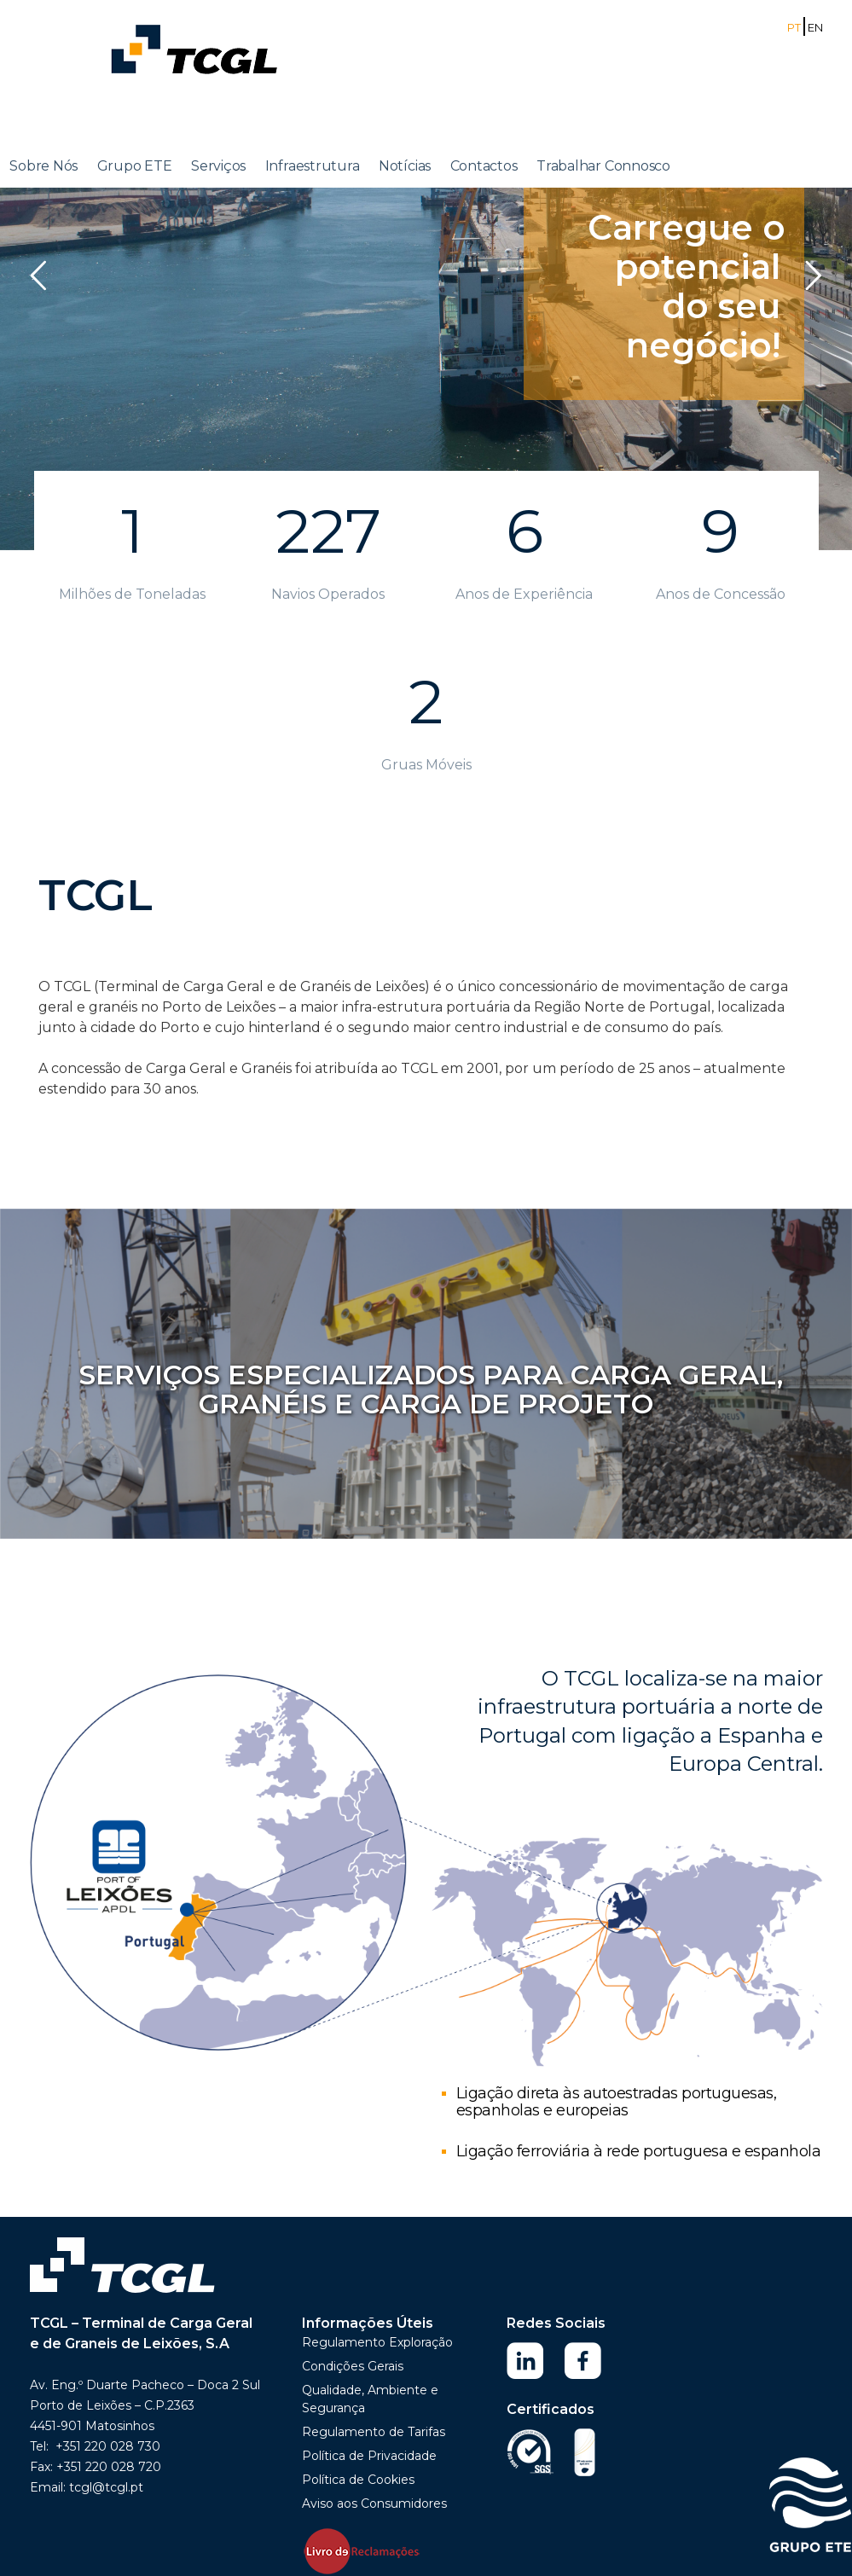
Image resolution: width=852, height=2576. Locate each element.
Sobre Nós (43, 166)
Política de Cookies (358, 2479)
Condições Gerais (352, 2366)
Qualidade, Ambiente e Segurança (370, 2399)
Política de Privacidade (369, 2455)
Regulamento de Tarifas (373, 2432)
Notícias (405, 166)
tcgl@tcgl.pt (106, 2487)
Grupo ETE (134, 166)
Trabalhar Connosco (603, 166)
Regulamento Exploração (377, 2342)
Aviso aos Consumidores (374, 2503)
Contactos (484, 166)
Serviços (218, 166)
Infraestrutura (312, 166)
